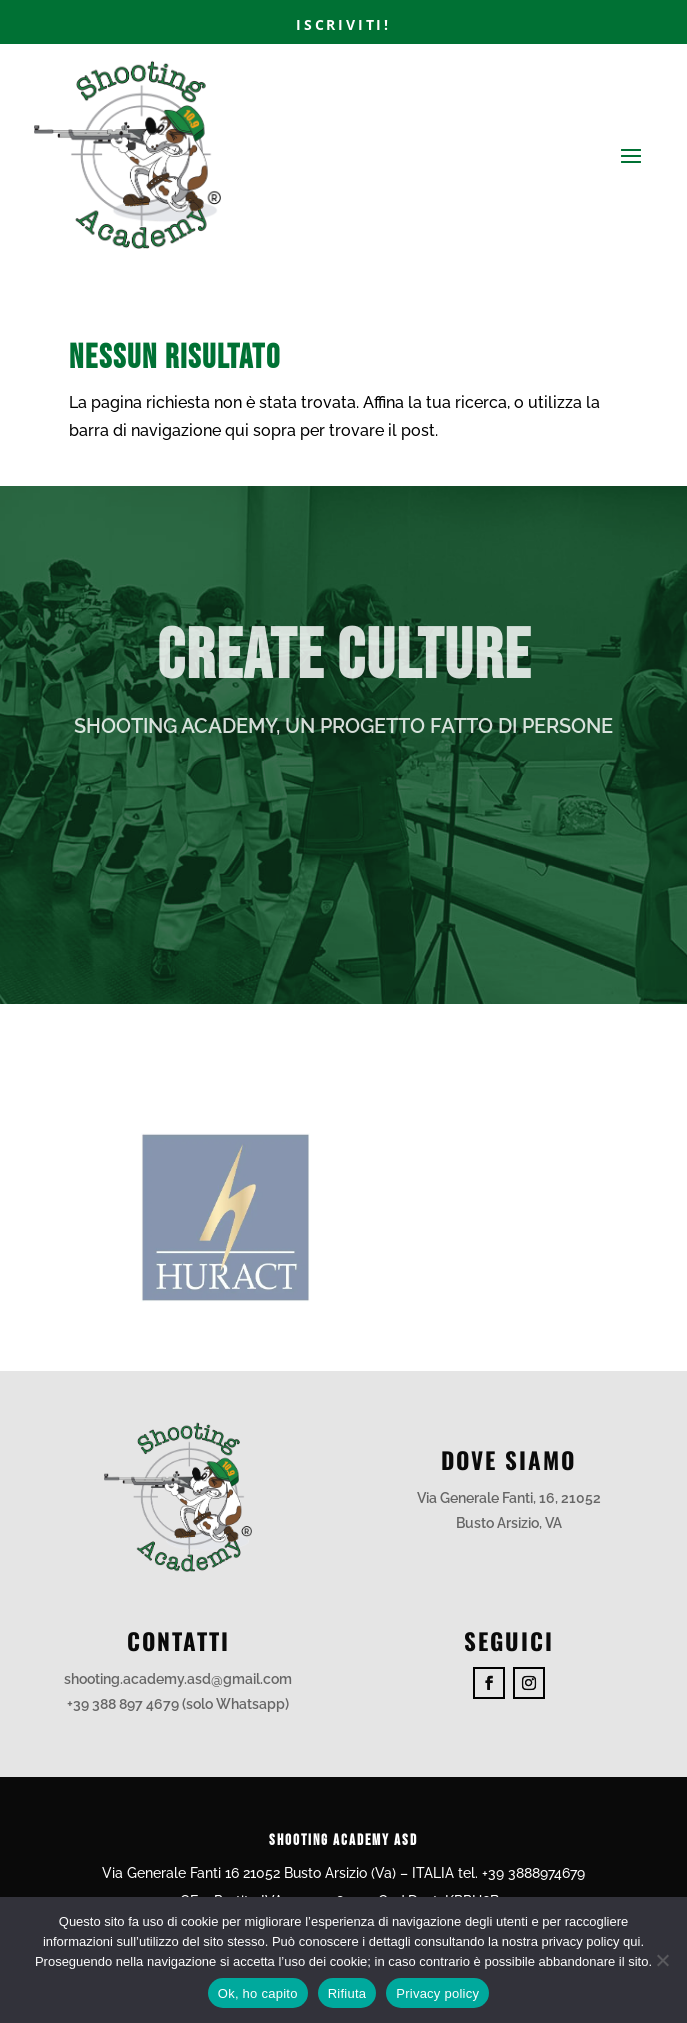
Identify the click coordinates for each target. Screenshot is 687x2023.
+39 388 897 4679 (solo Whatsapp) (178, 1704)
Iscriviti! (343, 24)
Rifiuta (347, 1993)
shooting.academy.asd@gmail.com (178, 1679)
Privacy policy (437, 1993)
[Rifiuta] (662, 1960)
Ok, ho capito (258, 1993)
